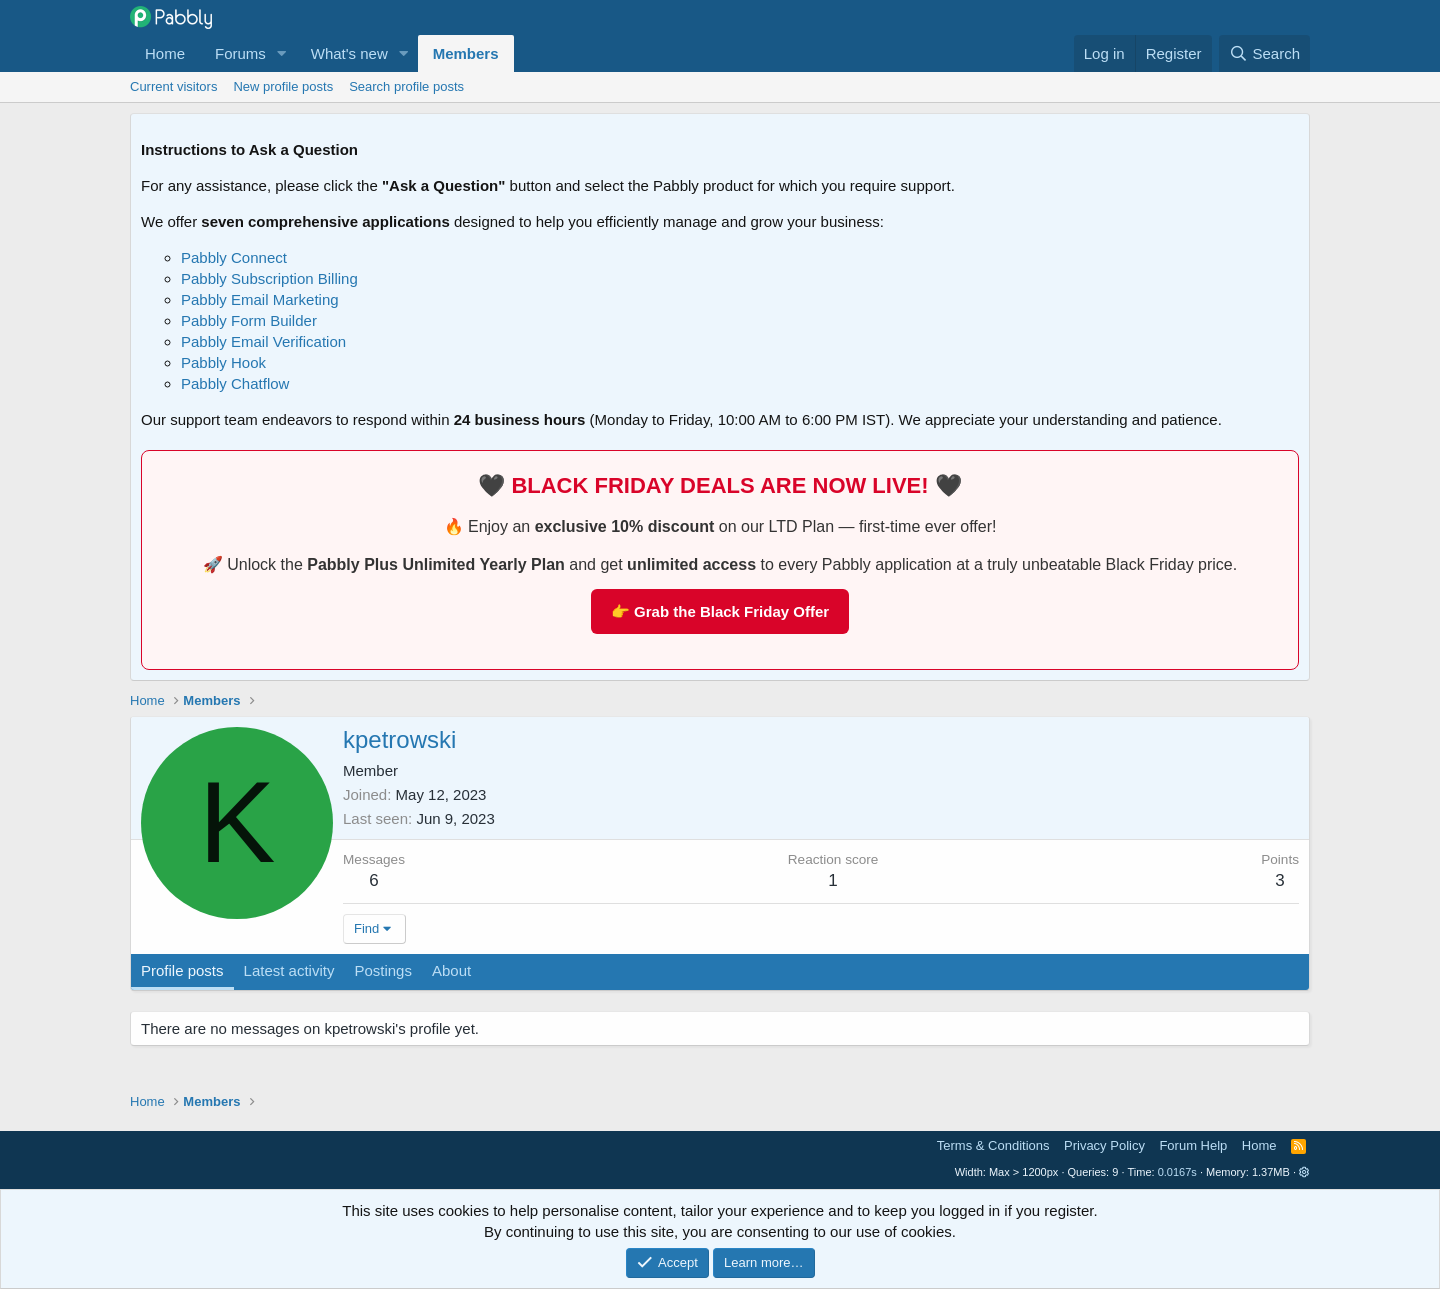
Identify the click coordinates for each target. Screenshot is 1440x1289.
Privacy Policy (1104, 1145)
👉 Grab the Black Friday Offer (720, 611)
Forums (240, 53)
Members (466, 53)
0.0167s (1177, 1172)
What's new (349, 53)
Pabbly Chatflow (235, 383)
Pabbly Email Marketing (260, 299)
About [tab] (451, 970)
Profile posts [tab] (182, 970)
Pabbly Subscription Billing (269, 278)
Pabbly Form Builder (249, 320)
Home (165, 53)
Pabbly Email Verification (263, 341)
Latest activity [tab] (289, 970)
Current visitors (173, 86)
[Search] (1264, 53)
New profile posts (283, 86)
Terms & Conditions (993, 1145)
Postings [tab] (383, 970)
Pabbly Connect (234, 257)
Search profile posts (406, 86)
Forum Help (1193, 1145)
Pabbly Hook (223, 362)
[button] (282, 53)
